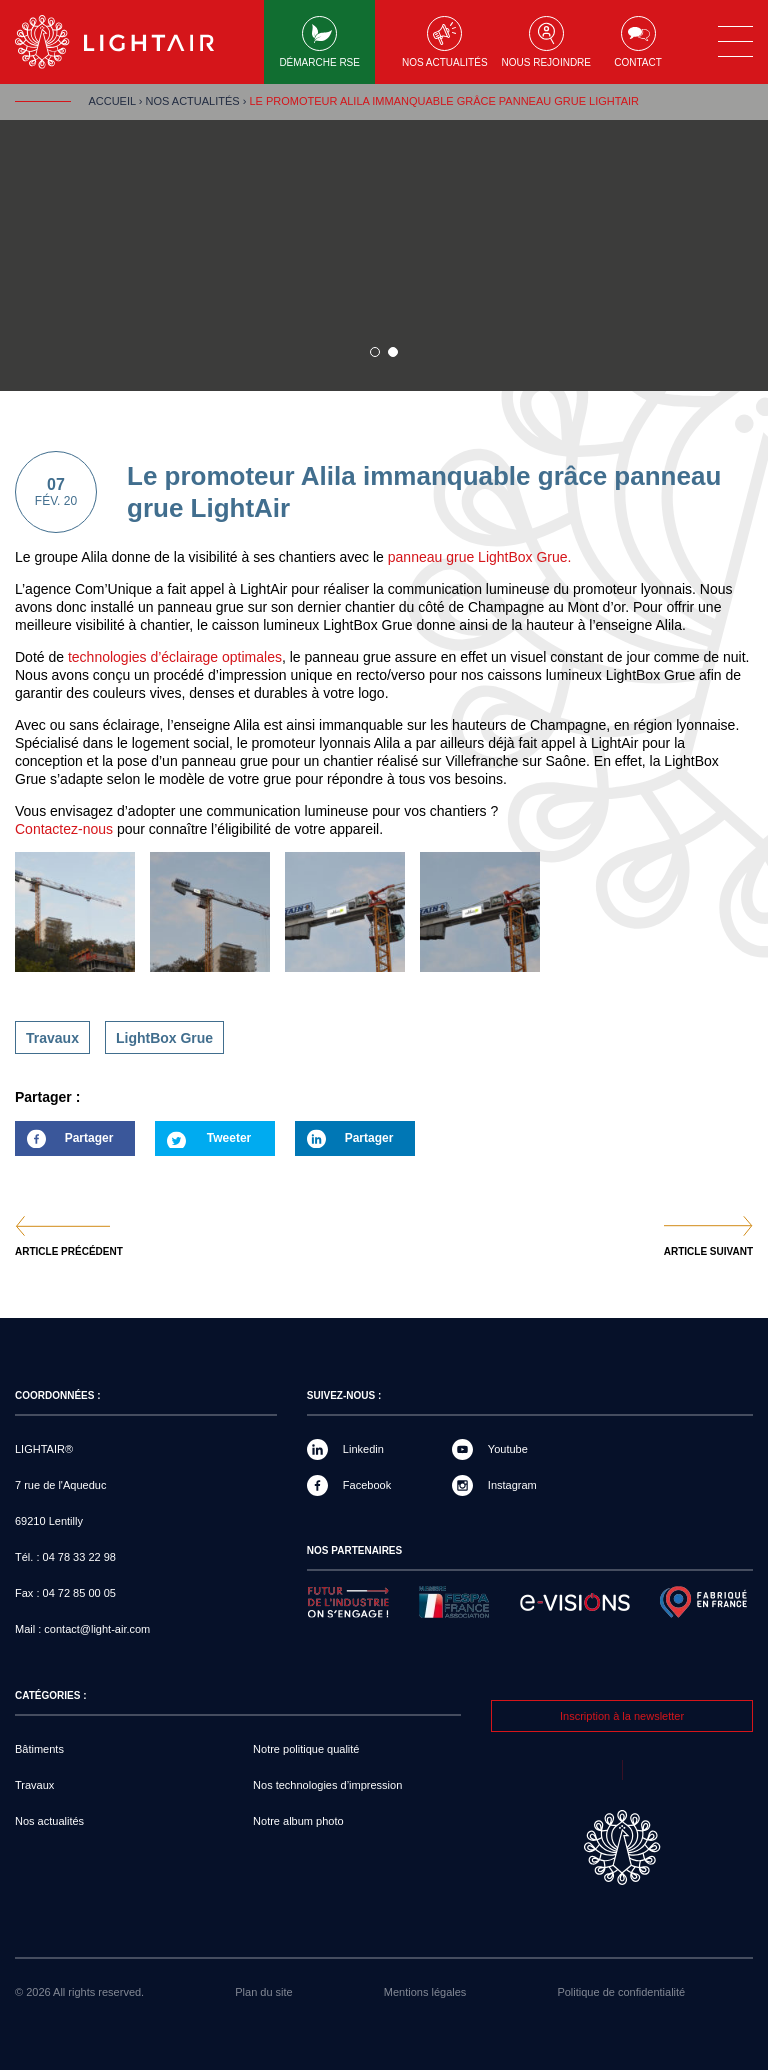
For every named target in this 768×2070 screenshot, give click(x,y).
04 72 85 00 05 (79, 1593)
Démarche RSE (319, 42)
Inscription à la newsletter (622, 1716)
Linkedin (363, 1449)
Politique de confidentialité (621, 1992)
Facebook (367, 1485)
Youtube (508, 1449)
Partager (64, 1143)
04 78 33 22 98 (79, 1557)
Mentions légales (425, 1992)
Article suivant (708, 1252)
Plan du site (263, 1992)
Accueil (111, 101)
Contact (638, 42)
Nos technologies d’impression (327, 1785)
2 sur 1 (393, 352)
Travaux (52, 1038)
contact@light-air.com (97, 1629)
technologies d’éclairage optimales (175, 657)
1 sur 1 (375, 352)
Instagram (512, 1485)
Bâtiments (39, 1749)
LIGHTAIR (131, 42)
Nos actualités (445, 42)
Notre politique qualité (306, 1749)
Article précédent (69, 1252)
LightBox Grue (164, 1038)
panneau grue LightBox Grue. (478, 557)
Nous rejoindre (546, 42)
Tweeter (229, 1138)
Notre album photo (298, 1821)
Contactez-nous (64, 829)
